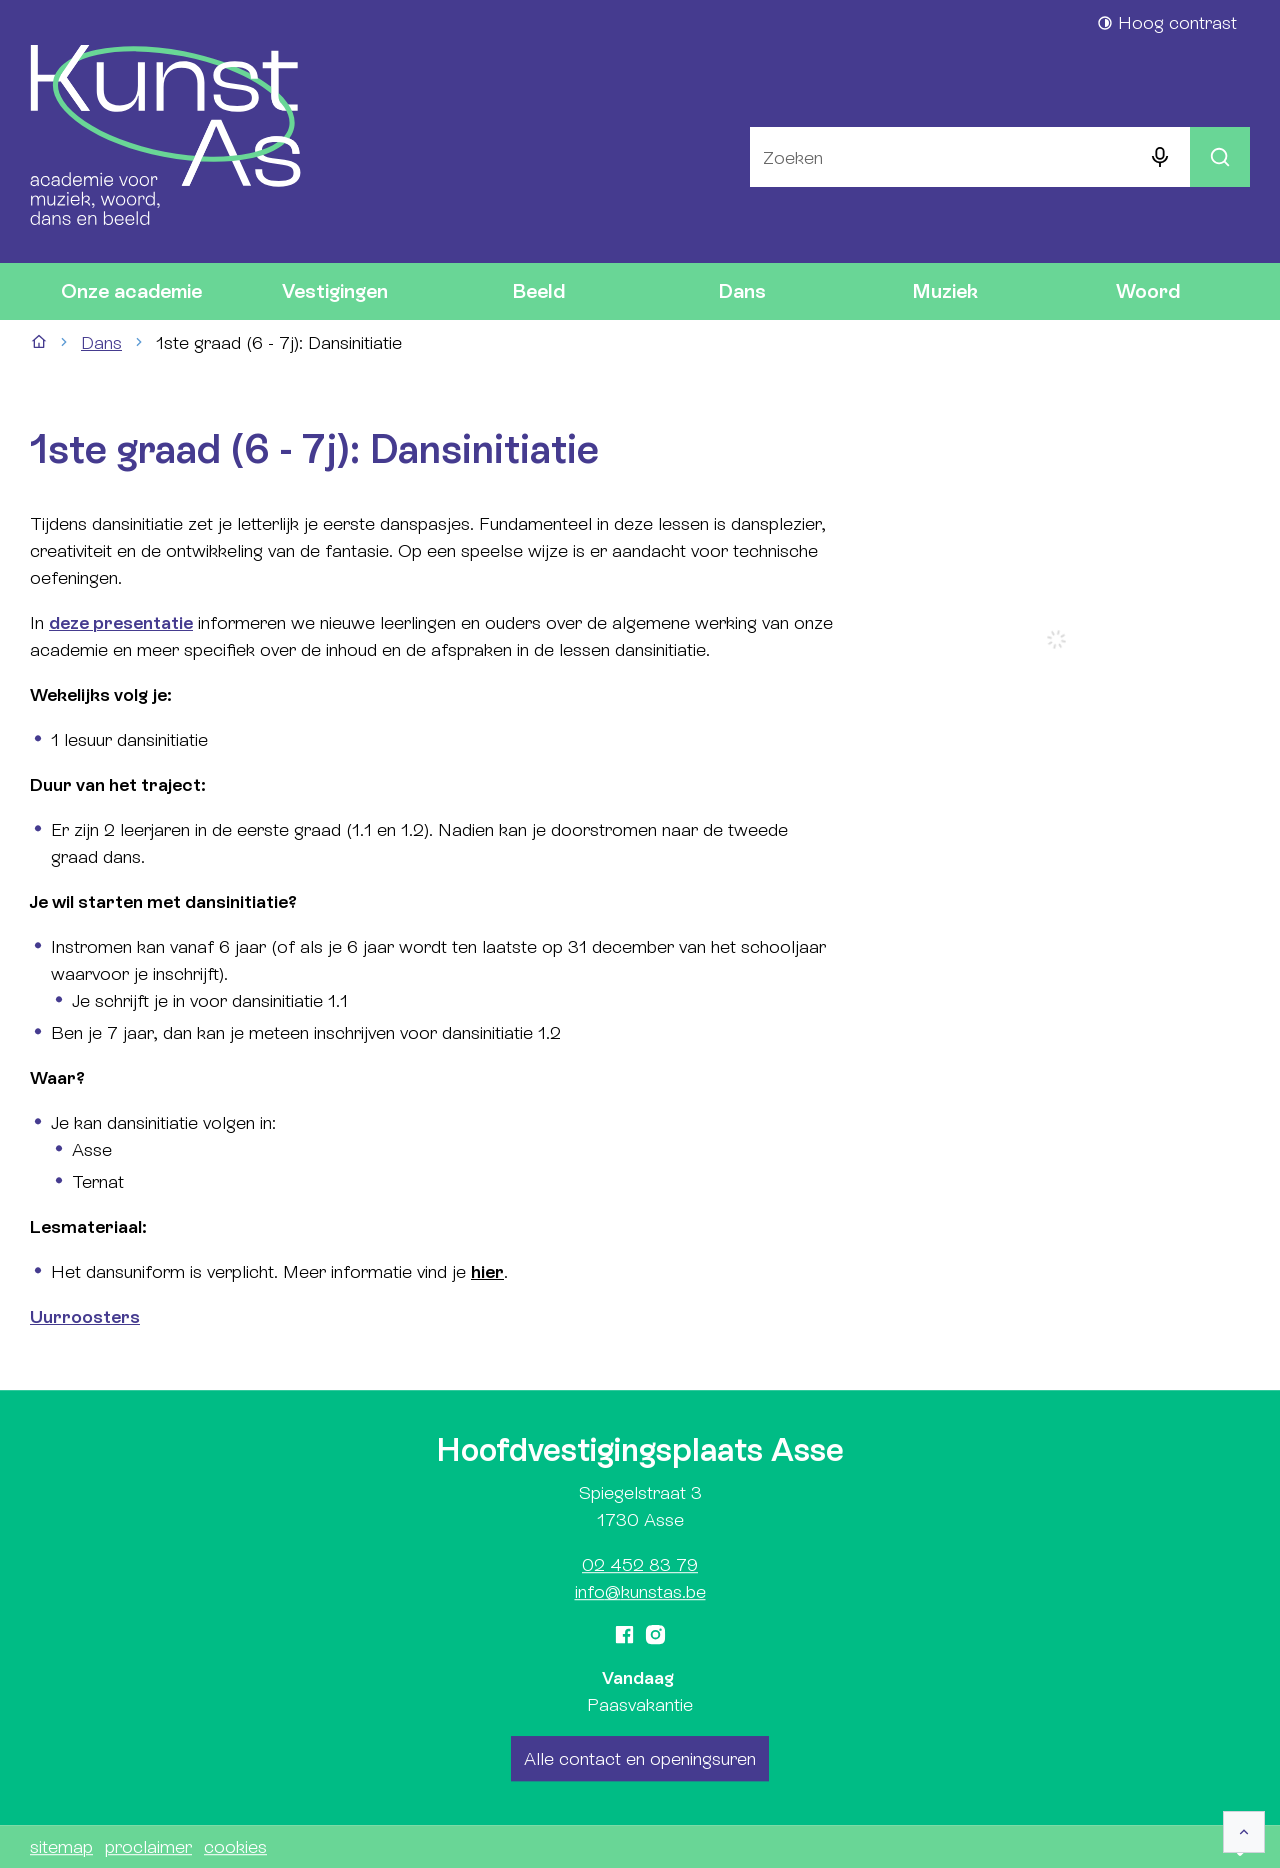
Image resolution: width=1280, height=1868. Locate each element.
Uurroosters (85, 1316)
